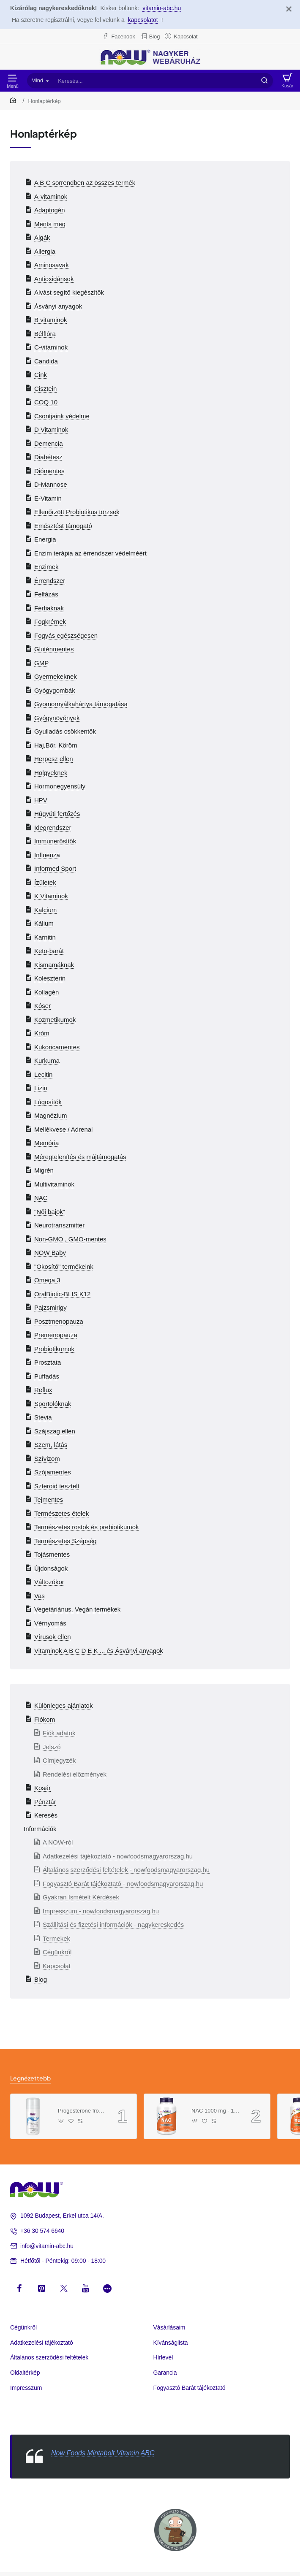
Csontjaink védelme (62, 416)
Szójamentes (52, 1472)
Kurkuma (47, 1060)
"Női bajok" (49, 1211)
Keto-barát (49, 950)
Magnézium (50, 1115)
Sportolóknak (52, 1403)
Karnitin (45, 937)
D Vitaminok (51, 429)
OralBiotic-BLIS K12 (62, 1293)
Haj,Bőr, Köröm (55, 745)
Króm (41, 1033)
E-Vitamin (48, 498)
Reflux (43, 1389)
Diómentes (49, 470)
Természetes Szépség (65, 1540)
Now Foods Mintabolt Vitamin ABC (103, 2453)
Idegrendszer (52, 827)
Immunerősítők (55, 841)
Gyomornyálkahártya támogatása (81, 703)
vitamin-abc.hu (161, 8)
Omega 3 (47, 1280)
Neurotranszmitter (59, 1225)
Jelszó (52, 1746)
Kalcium (45, 909)
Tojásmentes (52, 1554)
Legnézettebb (30, 2078)
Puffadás (46, 1376)
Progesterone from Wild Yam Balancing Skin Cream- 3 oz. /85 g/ (82, 2110)
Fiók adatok (59, 1732)
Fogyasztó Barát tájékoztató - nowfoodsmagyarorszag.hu (123, 1883)
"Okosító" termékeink (63, 1266)
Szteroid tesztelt (56, 1486)
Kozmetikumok (55, 1019)
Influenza (47, 855)
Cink (40, 374)
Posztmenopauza (58, 1321)
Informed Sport (55, 868)
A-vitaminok (50, 196)
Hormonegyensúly (59, 786)
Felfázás (46, 594)
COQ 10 (45, 402)
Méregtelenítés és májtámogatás (80, 1156)
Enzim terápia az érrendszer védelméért (90, 553)
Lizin (40, 1088)
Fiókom (44, 1719)
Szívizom (47, 1458)
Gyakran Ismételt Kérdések (81, 1897)
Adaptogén (49, 210)
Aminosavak (51, 264)
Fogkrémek (50, 621)
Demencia (48, 443)
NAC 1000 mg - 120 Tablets (215, 2110)
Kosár (42, 1787)
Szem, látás (50, 1444)
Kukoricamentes (57, 1047)
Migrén (44, 1170)
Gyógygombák (54, 690)
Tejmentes (48, 1499)
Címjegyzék (59, 1760)
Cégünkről (57, 1952)
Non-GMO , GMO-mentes (70, 1239)
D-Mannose (50, 484)
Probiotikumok (54, 1348)
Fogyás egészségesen (66, 635)
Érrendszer (49, 580)
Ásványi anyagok (58, 306)
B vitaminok (50, 319)
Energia (45, 539)
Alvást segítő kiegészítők (69, 292)
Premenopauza (55, 1334)
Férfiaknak (49, 608)
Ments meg (49, 224)
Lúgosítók (48, 1101)
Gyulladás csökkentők (65, 731)
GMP (41, 662)
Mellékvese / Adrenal (63, 1129)
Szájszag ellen (54, 1431)
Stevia (43, 1417)
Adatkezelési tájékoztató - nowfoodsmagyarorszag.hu (118, 1856)
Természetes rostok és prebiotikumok (86, 1526)
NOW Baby (50, 1252)
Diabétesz (48, 456)
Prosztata (47, 1362)
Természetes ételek (61, 1513)
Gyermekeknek (55, 676)
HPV (40, 800)
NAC (41, 1197)
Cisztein (45, 388)
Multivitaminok (54, 1184)
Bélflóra (45, 333)
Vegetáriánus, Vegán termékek (77, 1609)
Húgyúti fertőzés (57, 813)
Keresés (45, 1815)
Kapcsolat (57, 1965)
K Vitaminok (51, 895)
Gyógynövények (57, 717)
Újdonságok (51, 1568)
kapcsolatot (143, 19)
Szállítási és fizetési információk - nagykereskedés (113, 1924)
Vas (39, 1595)
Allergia (44, 251)
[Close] (289, 9)
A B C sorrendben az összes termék (84, 182)
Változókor (49, 1581)
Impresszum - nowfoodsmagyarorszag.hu (101, 1911)
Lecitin (43, 1074)
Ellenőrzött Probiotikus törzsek (77, 511)
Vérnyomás (50, 1623)
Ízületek (45, 882)
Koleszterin (49, 978)
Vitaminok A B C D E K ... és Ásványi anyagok (98, 1650)
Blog (40, 1979)
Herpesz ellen (53, 758)
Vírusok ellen (52, 1636)
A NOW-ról (58, 1842)
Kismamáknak (54, 964)
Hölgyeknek (50, 772)
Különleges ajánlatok (63, 1705)
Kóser (42, 1005)
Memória (46, 1142)
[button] (61, 2121)
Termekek (56, 1938)
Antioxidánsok (54, 278)
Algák (42, 237)
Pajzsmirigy (50, 1307)
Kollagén (46, 992)
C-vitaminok (51, 347)
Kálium (44, 923)
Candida (46, 361)
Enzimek (46, 566)
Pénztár (45, 1801)
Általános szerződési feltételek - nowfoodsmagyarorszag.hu (126, 1869)
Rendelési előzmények (74, 1774)
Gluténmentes (54, 649)
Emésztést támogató (63, 525)
